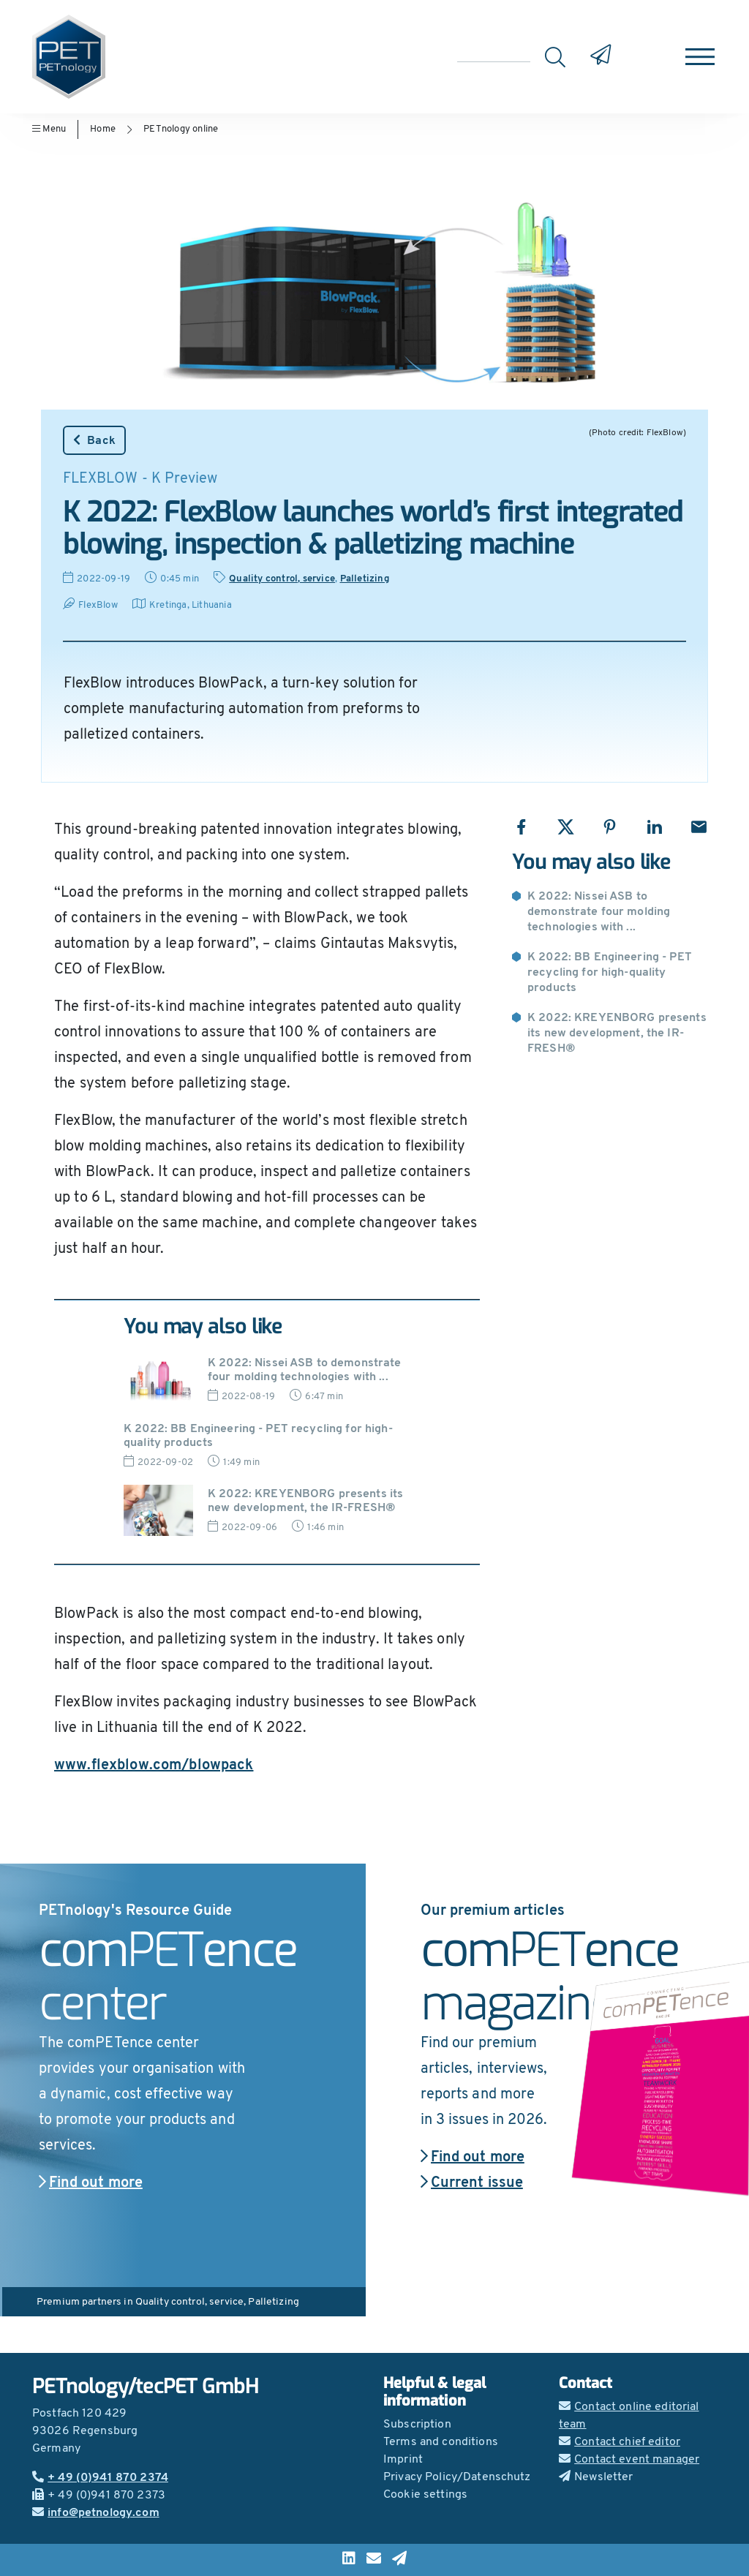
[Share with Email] (699, 827)
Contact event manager (629, 2460)
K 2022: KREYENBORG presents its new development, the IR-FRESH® (617, 1033)
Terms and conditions (440, 2442)
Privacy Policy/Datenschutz (457, 2477)
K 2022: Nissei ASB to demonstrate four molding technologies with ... (598, 912)
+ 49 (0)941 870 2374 (100, 2478)
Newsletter (596, 2477)
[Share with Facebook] (521, 827)
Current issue (472, 2183)
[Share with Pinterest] (610, 827)
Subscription (417, 2424)
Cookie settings (425, 2495)
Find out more (91, 2183)
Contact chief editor (619, 2442)
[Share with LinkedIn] (654, 827)
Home (103, 129)
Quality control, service (282, 579)
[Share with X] (566, 827)
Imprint (403, 2460)
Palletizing (364, 579)
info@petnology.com (95, 2513)
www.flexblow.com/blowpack (153, 1765)
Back (94, 440)
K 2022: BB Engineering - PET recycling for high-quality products (609, 973)
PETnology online (180, 129)
